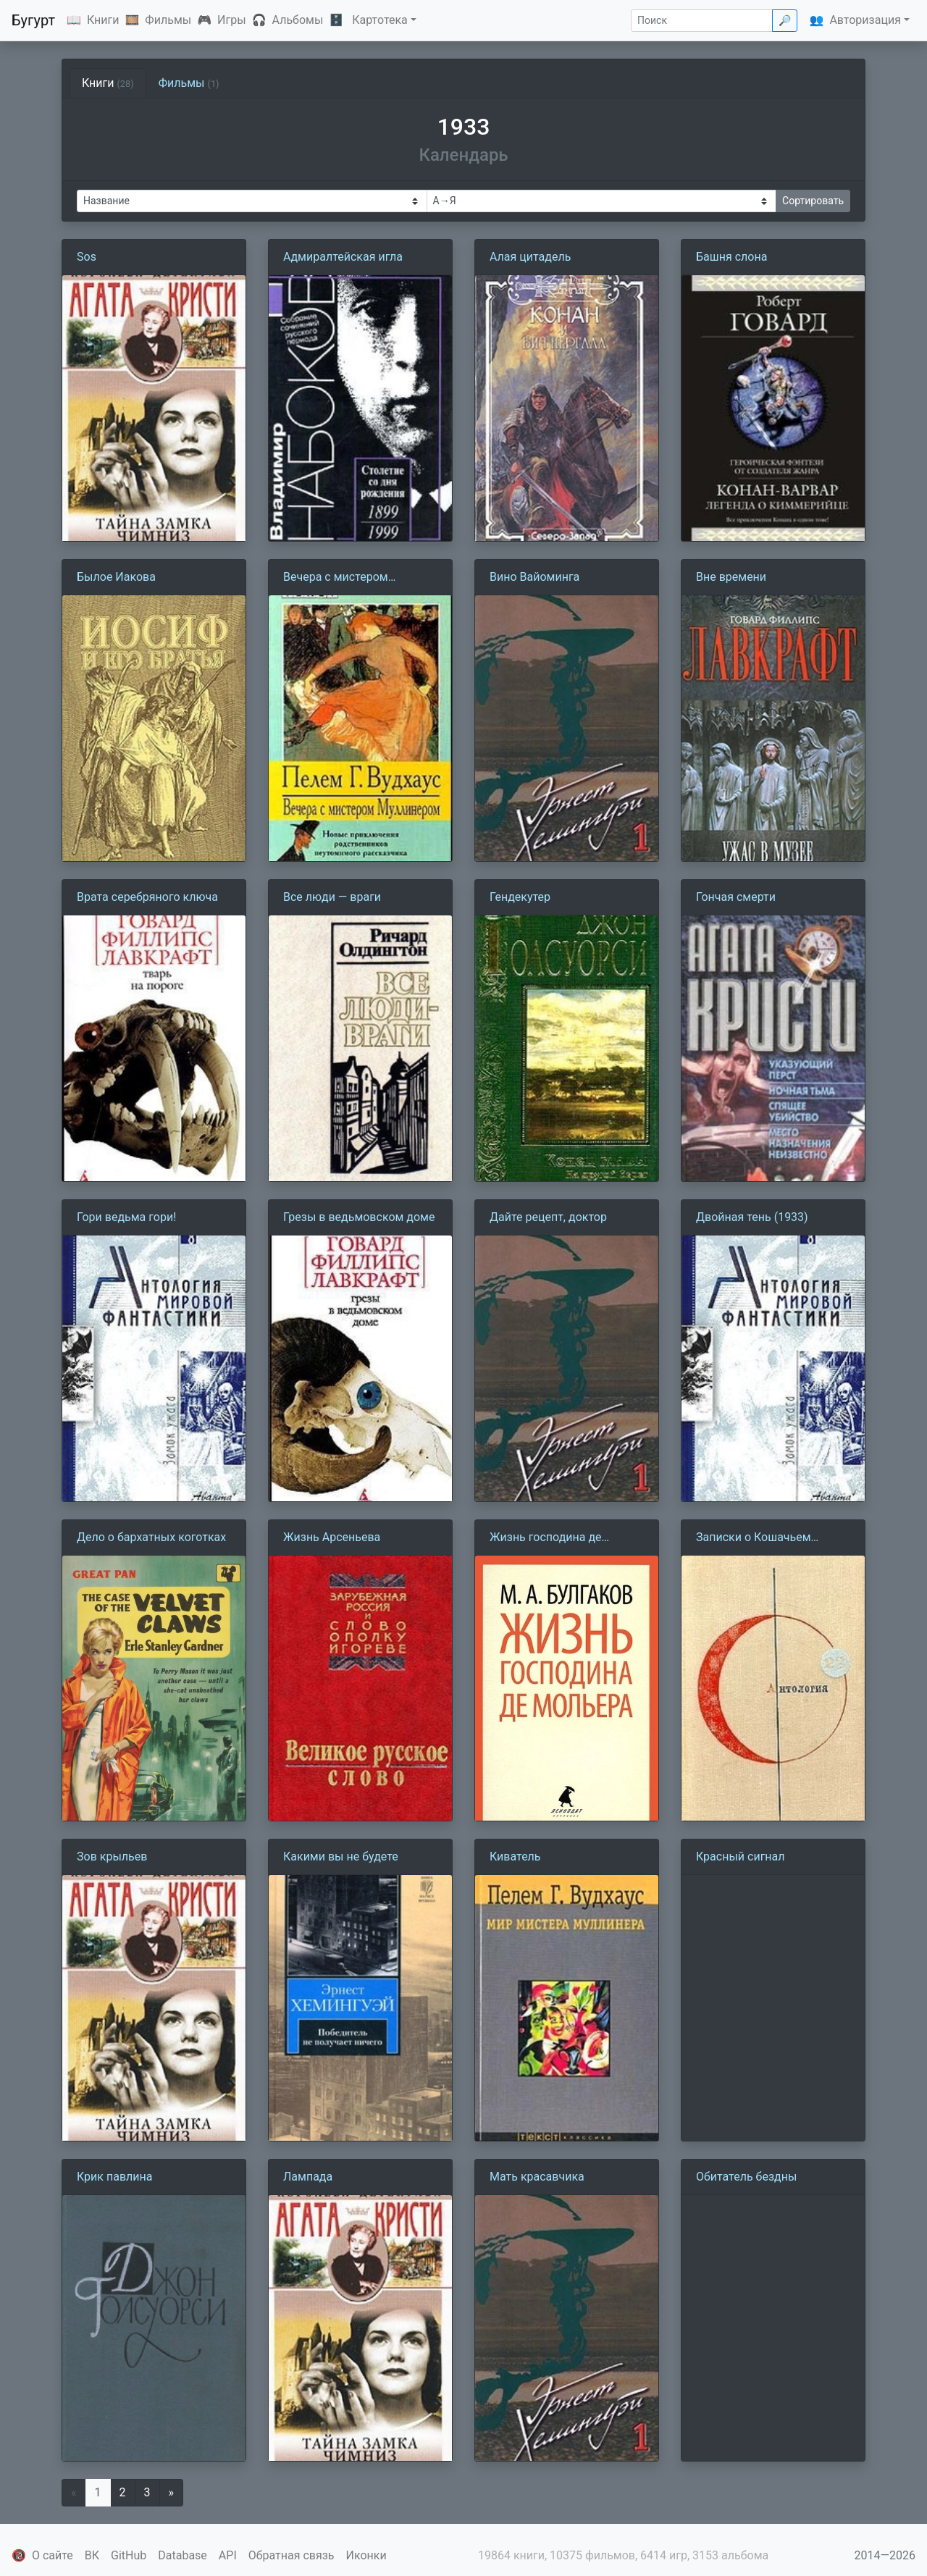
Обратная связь (291, 2555)
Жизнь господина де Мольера (546, 1538)
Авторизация (865, 20)
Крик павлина (114, 2176)
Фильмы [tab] (189, 83)
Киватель (515, 1856)
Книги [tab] (108, 83)
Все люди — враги (332, 897)
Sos (86, 257)
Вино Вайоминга (534, 577)
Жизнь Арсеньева (331, 1537)
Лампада (307, 2176)
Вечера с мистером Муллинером (335, 578)
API (228, 2555)
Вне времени (731, 577)
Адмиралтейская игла (343, 257)
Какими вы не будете (340, 1856)
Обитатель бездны (746, 2176)
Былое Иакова (116, 577)
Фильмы (168, 20)
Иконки (366, 2555)
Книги (103, 20)
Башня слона (731, 257)
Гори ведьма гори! (126, 1217)
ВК (92, 2555)
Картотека (380, 20)
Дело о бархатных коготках (151, 1537)
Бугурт (33, 20)
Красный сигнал (740, 1856)
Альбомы (298, 20)
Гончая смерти (736, 897)
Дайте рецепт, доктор (548, 1217)
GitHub (128, 2555)
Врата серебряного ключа (147, 897)
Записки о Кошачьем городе (753, 1538)
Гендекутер (520, 897)
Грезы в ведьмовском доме (359, 1217)
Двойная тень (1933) (752, 1217)
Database (182, 2555)
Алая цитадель (530, 257)
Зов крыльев (112, 1856)
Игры (231, 20)
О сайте (52, 2555)
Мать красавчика (537, 2176)
